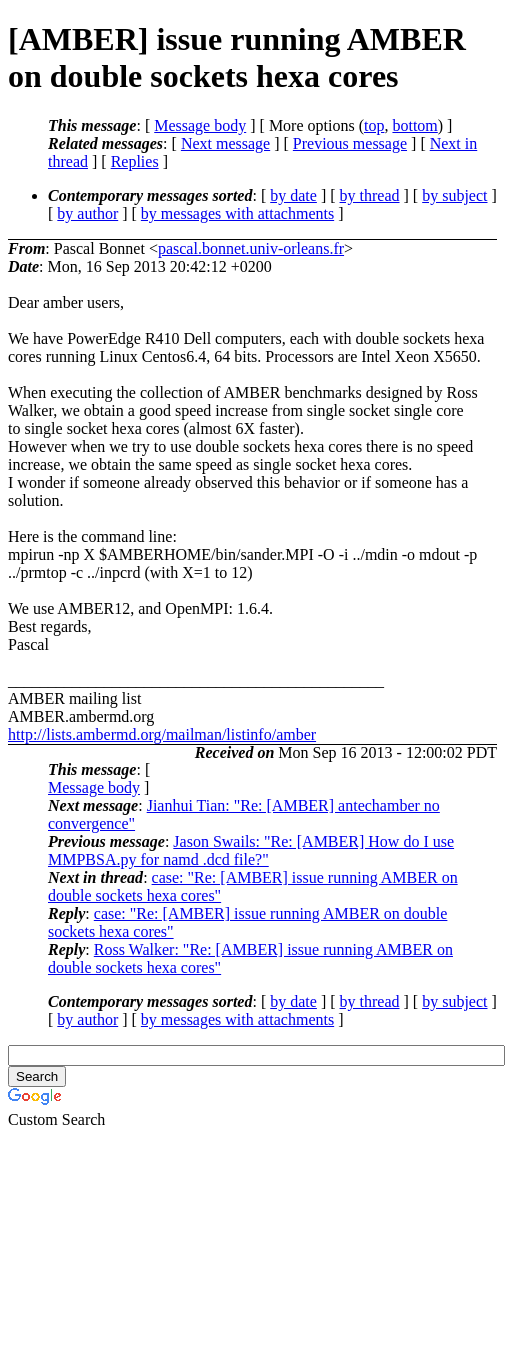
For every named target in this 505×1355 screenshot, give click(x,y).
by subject (454, 195)
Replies (135, 161)
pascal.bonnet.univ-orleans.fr (251, 248)
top (374, 125)
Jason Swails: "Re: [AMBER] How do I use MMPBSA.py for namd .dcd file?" (251, 850)
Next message (225, 143)
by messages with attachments (237, 213)
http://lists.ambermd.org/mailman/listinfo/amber (162, 734)
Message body (200, 125)
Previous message (350, 143)
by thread (370, 195)
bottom (414, 125)
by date (293, 195)
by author (87, 213)
